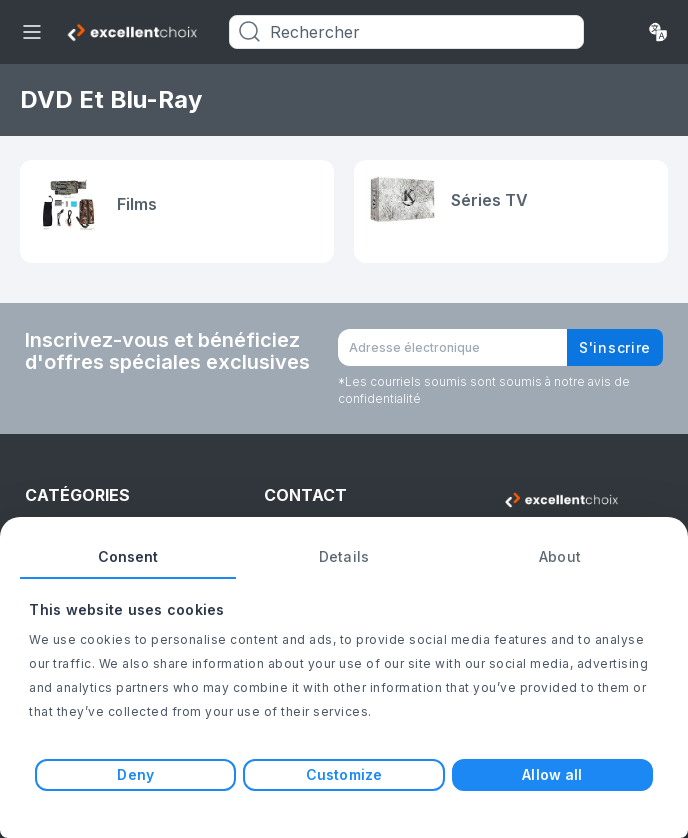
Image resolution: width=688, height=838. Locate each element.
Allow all (552, 774)
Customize (344, 774)
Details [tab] (344, 556)
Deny (135, 774)
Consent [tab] (128, 556)
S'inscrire (615, 347)
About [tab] (560, 556)
